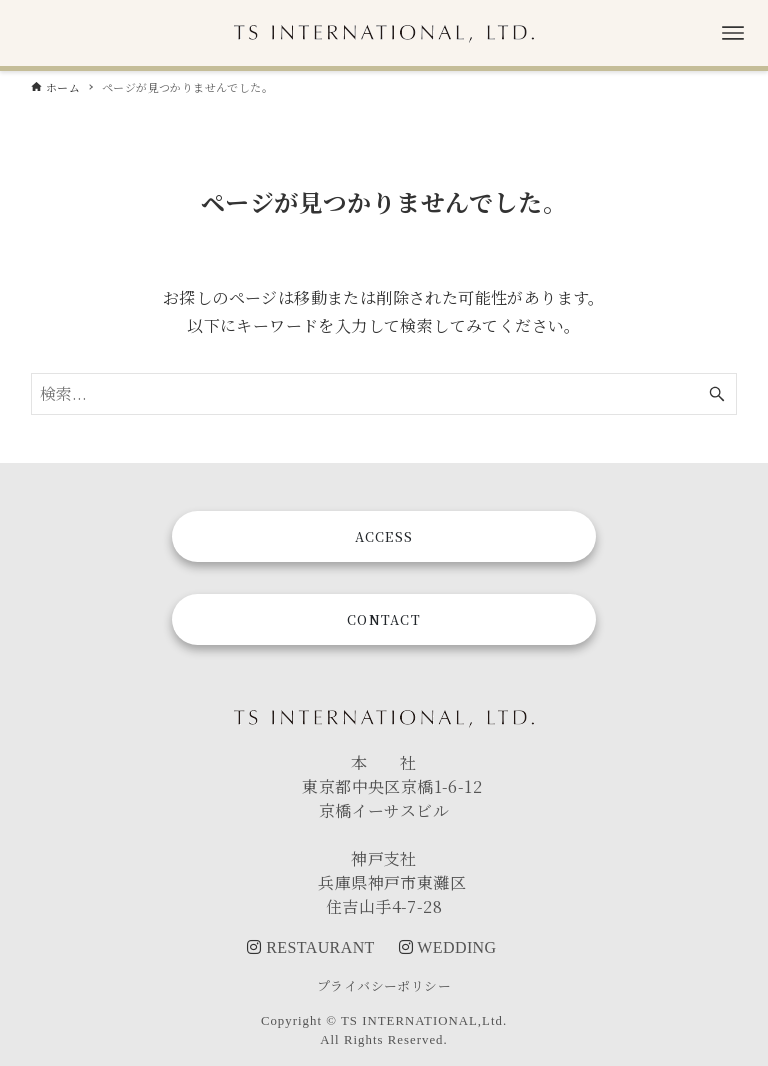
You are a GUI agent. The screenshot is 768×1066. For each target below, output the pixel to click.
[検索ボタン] (717, 394)
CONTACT (384, 619)
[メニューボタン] (733, 33)
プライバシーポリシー (384, 985)
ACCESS (384, 536)
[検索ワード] (384, 394)
